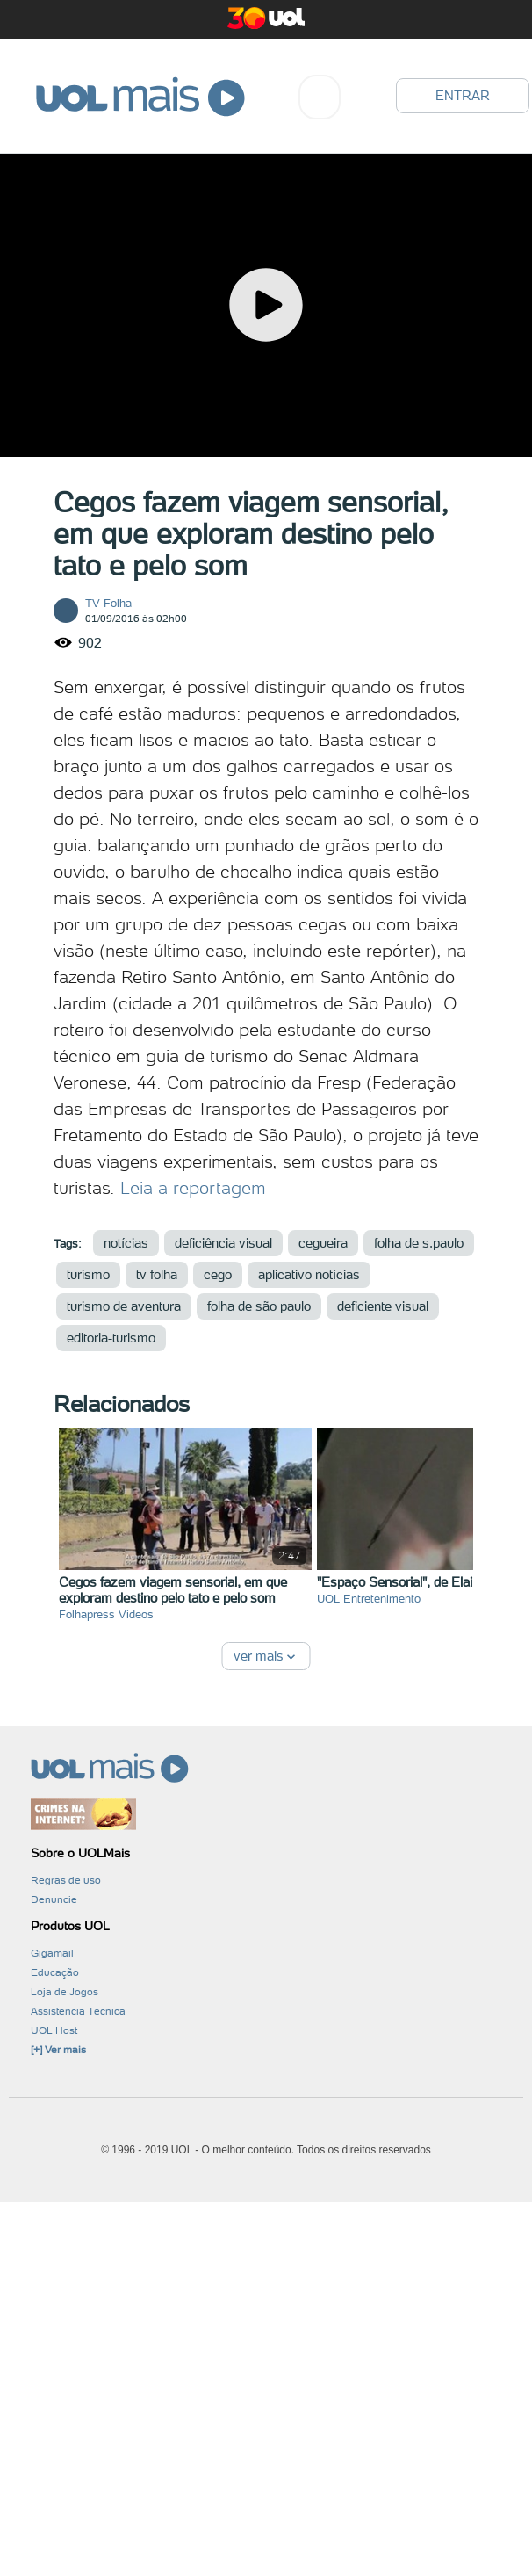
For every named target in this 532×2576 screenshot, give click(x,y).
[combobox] (319, 97)
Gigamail (52, 1953)
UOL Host (54, 2030)
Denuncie (54, 1899)
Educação (55, 1972)
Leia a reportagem (193, 1187)
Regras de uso (66, 1880)
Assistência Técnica (78, 2011)
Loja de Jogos (64, 1992)
